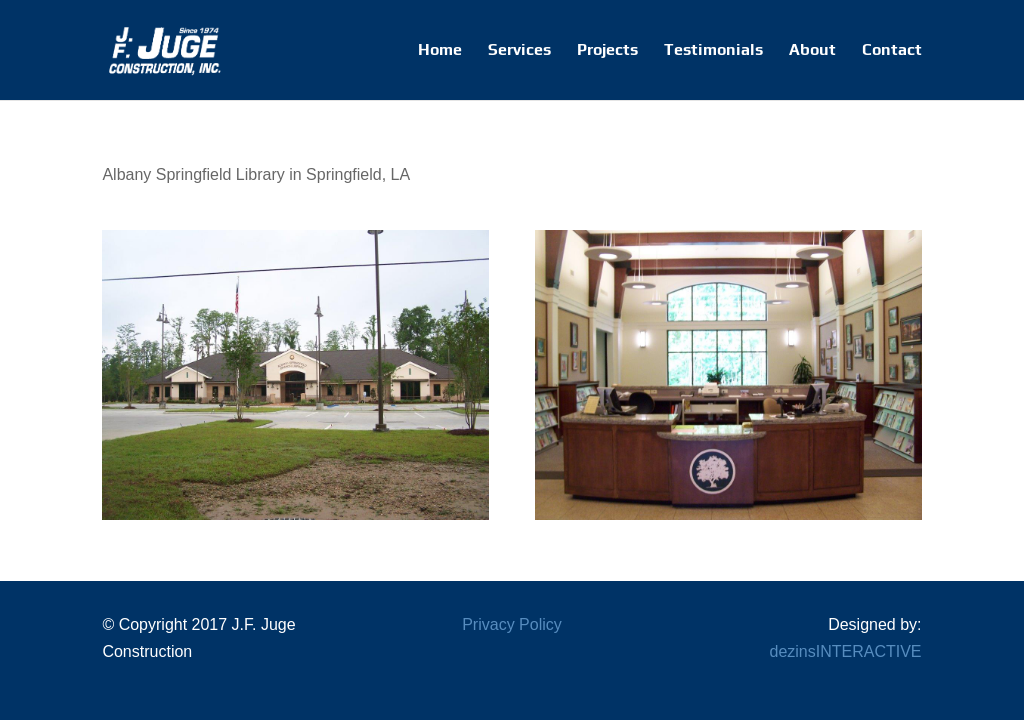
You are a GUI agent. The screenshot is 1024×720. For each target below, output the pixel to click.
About (812, 51)
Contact (892, 51)
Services (519, 51)
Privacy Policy (512, 624)
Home (440, 51)
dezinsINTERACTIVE (846, 651)
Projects (607, 51)
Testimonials (713, 51)
